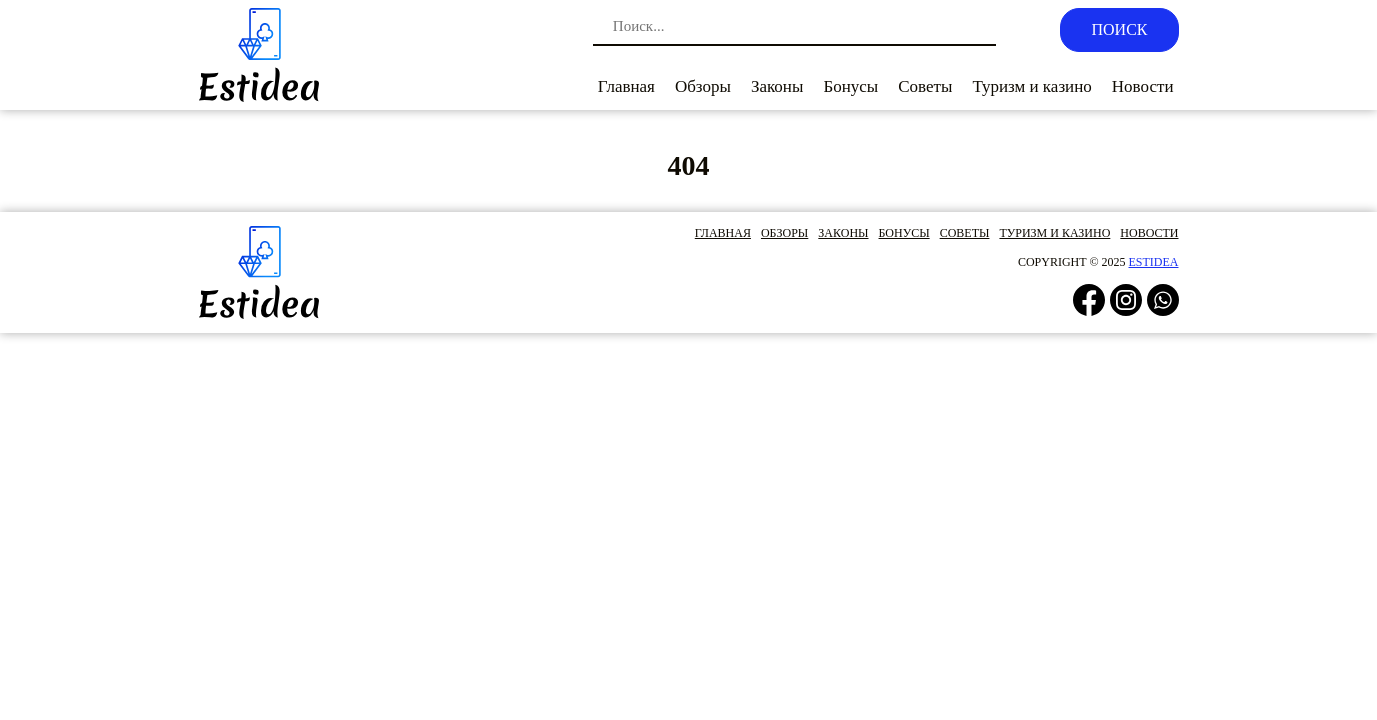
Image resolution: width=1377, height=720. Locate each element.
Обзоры (703, 86)
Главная (626, 86)
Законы (777, 86)
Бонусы (850, 86)
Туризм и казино (1031, 86)
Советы (925, 86)
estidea (1154, 262)
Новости (1143, 86)
